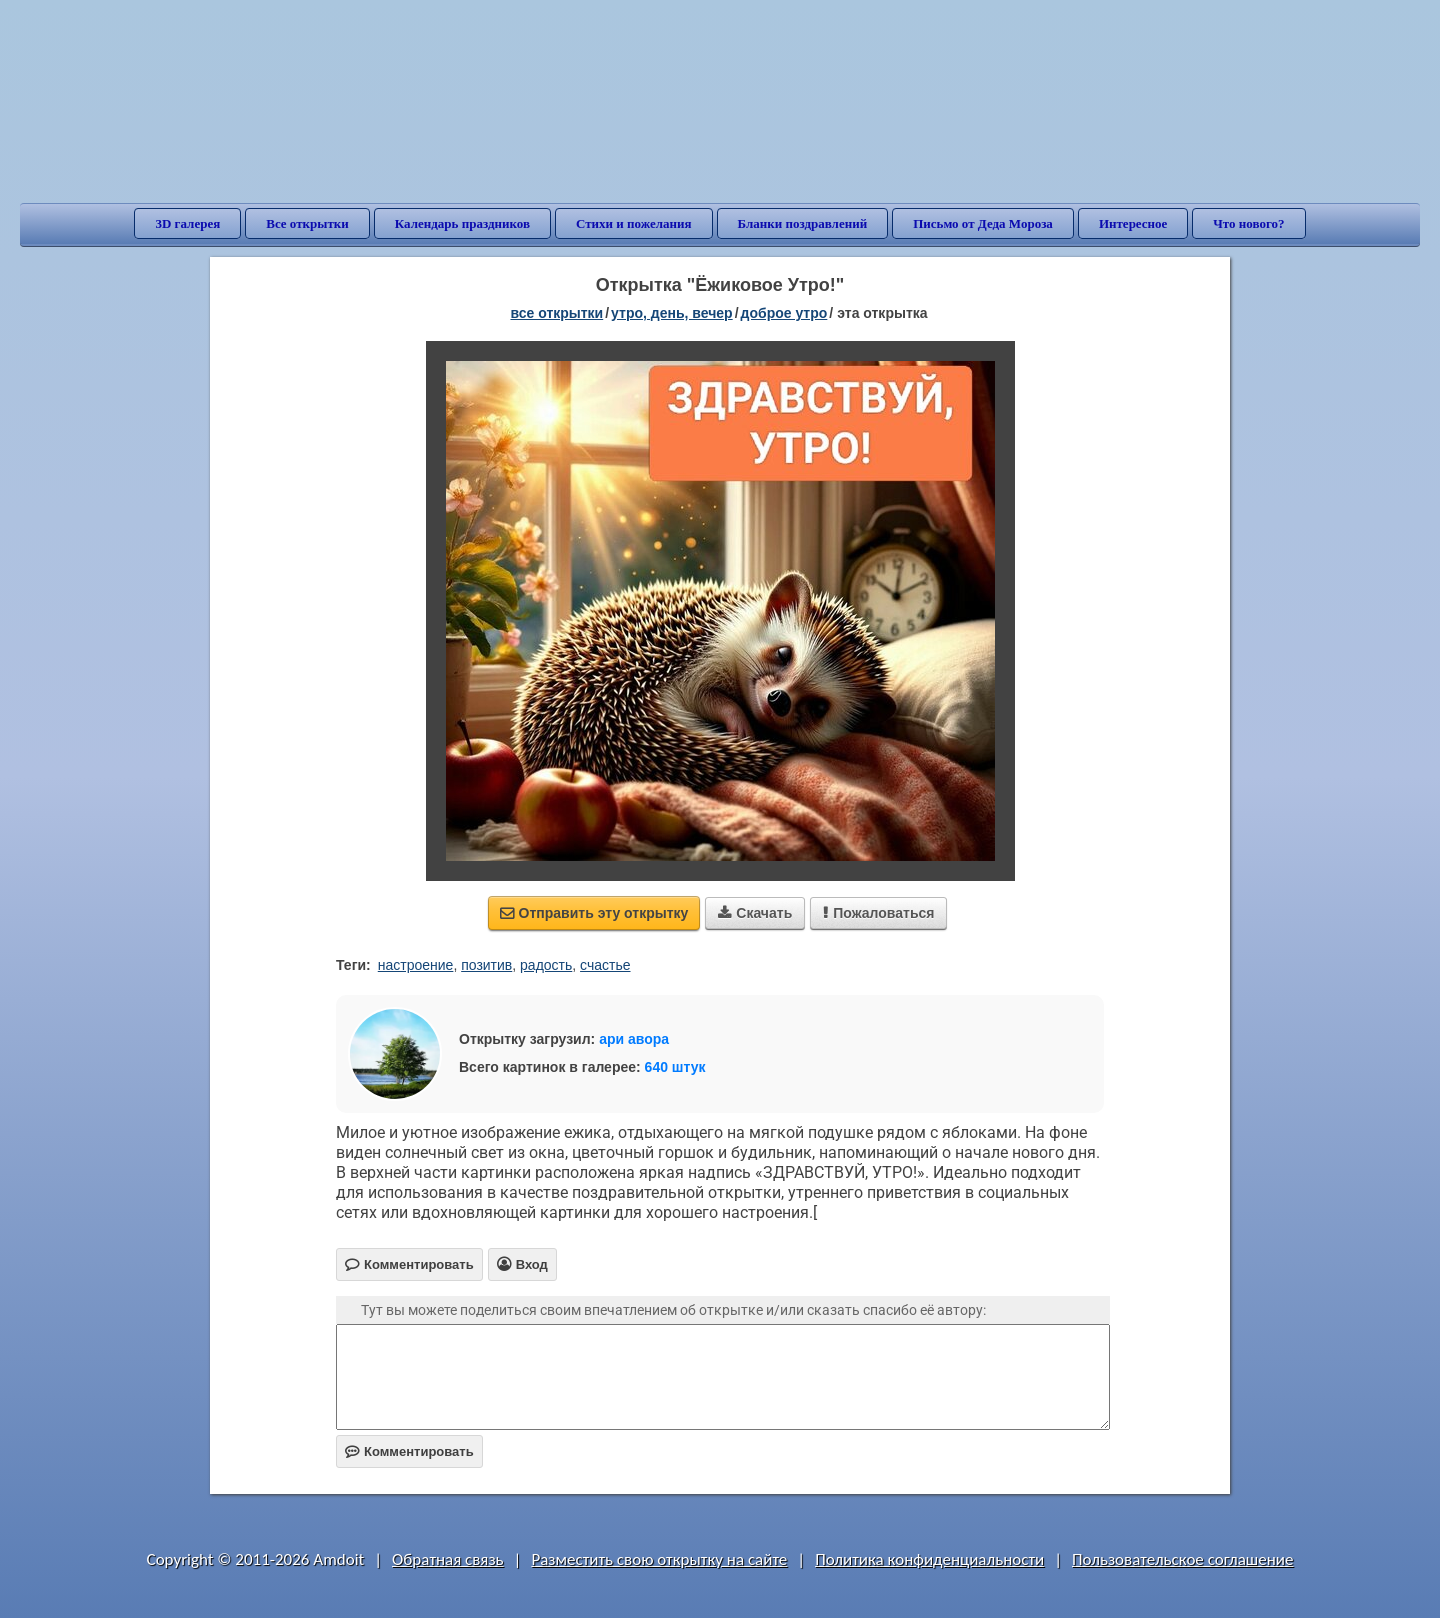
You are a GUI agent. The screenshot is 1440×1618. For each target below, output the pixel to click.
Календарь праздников (462, 223)
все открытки (556, 313)
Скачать (755, 913)
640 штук (675, 1067)
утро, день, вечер (672, 313)
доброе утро (784, 313)
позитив (486, 965)
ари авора (634, 1039)
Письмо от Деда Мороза (983, 223)
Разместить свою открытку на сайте (659, 1559)
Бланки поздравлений (803, 223)
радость (546, 965)
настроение (416, 965)
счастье (605, 965)
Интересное (1133, 223)
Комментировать (409, 1451)
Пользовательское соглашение (1182, 1559)
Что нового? (1248, 223)
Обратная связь (448, 1559)
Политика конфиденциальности (929, 1559)
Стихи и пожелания (634, 223)
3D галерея (187, 223)
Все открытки (307, 223)
